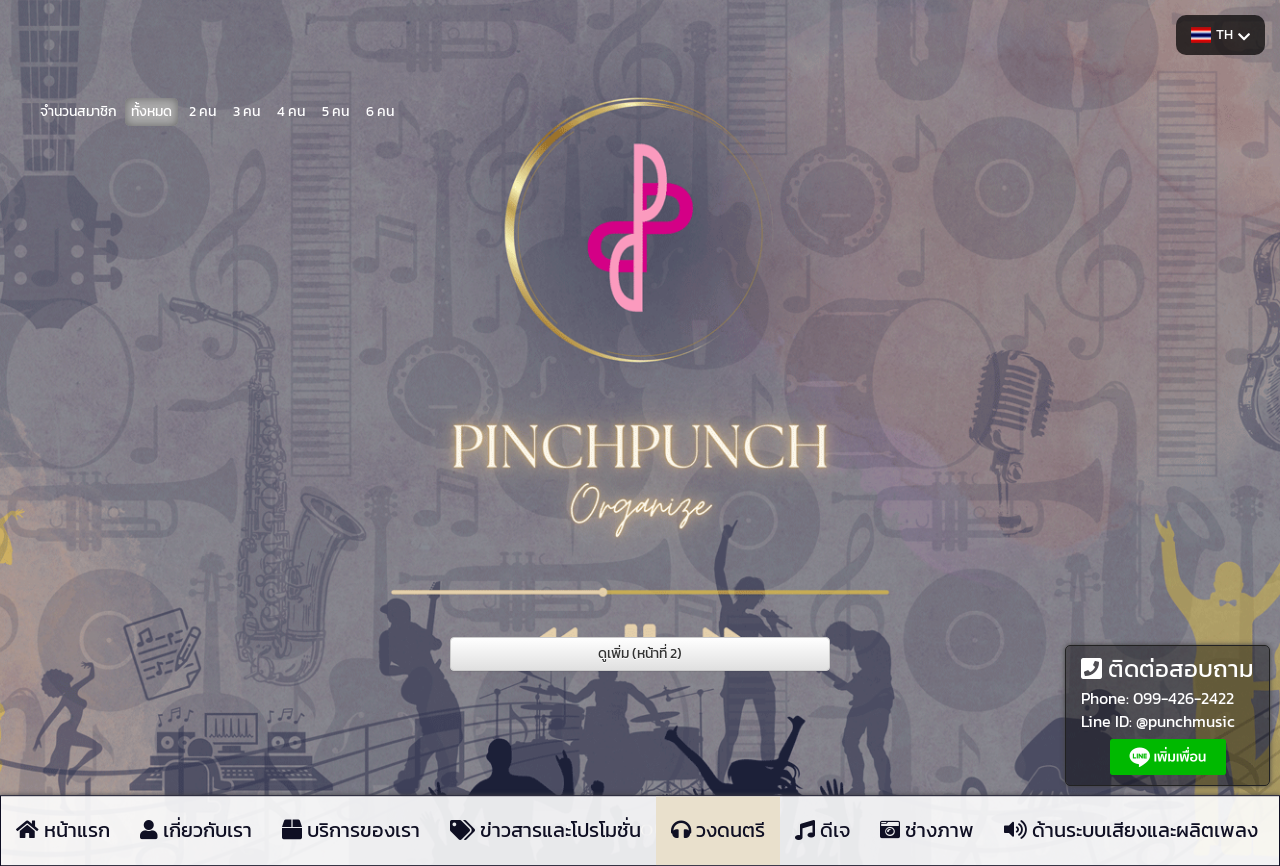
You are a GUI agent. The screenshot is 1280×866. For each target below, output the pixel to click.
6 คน (380, 109)
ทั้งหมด (151, 109)
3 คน (246, 109)
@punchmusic (1185, 721)
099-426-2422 (1183, 698)
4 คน (291, 109)
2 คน (202, 109)
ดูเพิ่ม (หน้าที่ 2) (640, 653)
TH (1220, 34)
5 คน (335, 109)
